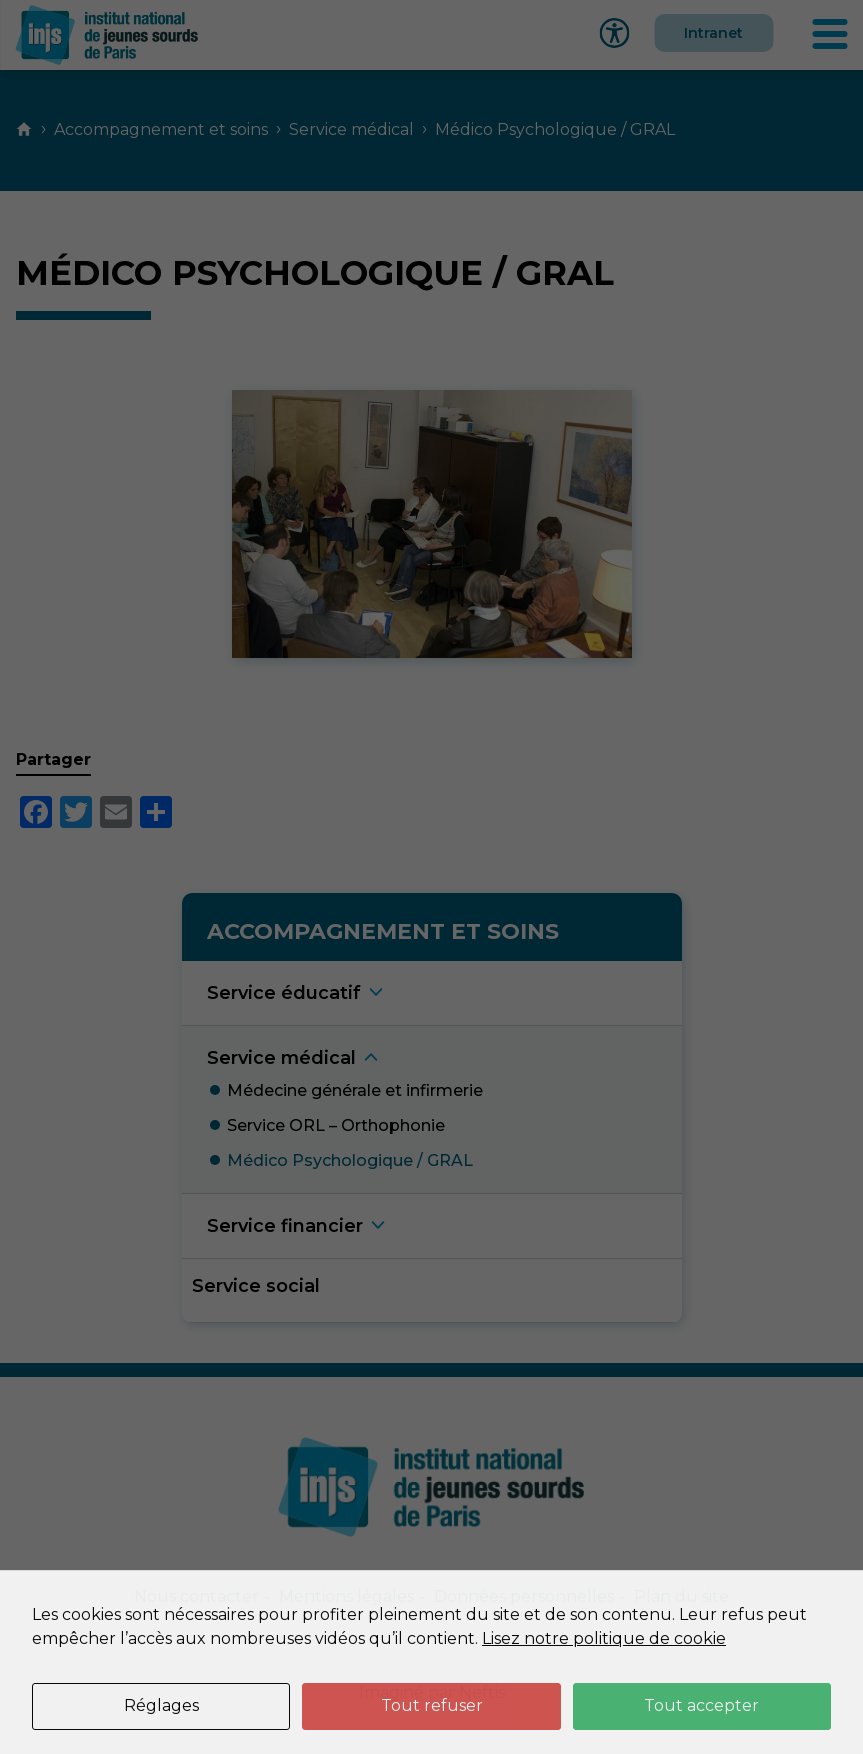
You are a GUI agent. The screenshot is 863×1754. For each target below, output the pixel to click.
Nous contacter (196, 1596)
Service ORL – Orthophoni (336, 1125)
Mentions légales (346, 1596)
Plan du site (681, 1596)
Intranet (713, 33)
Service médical (351, 129)
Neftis (482, 1692)
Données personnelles (524, 1596)
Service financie (285, 1225)
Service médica (281, 1057)
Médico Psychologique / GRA (350, 1160)
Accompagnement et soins (161, 129)
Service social (256, 1285)
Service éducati (284, 992)
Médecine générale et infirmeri (355, 1090)
